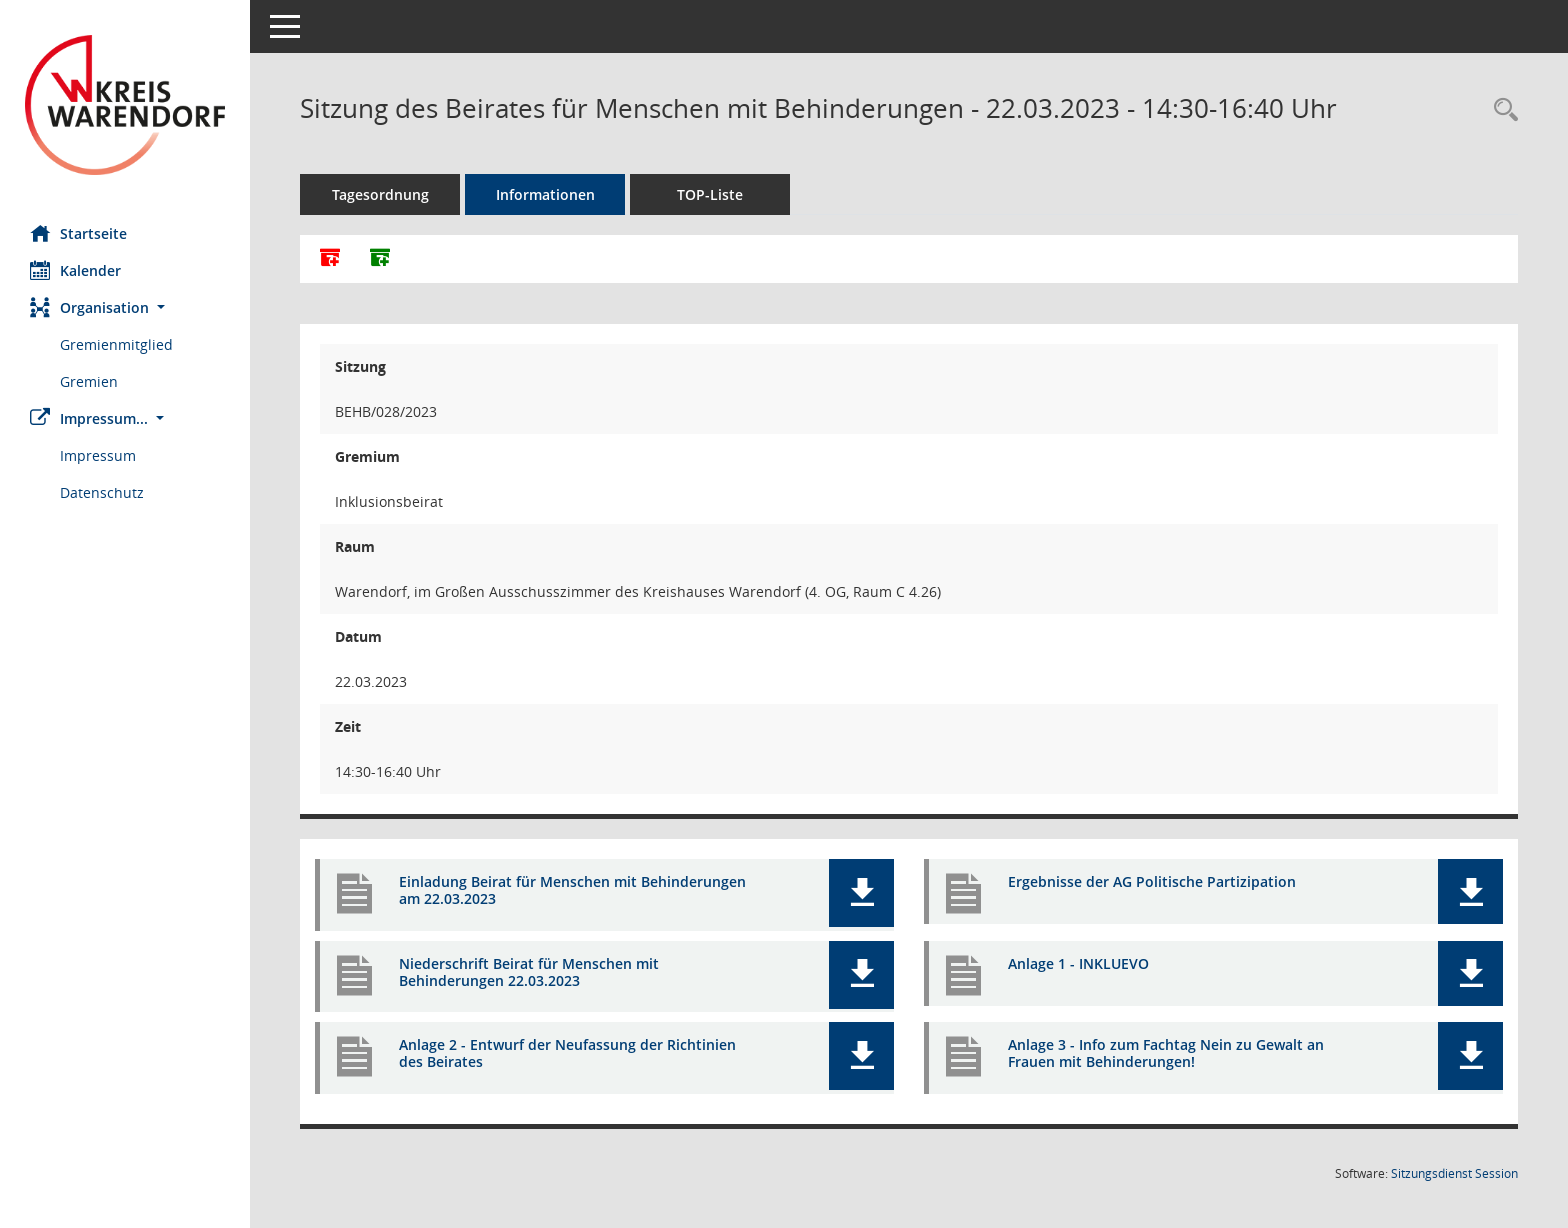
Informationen (545, 194)
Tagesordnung (380, 194)
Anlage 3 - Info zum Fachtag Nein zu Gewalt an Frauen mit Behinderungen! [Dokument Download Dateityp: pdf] (1166, 1053)
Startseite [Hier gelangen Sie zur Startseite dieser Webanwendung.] (78, 233)
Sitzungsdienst (1454, 1173)
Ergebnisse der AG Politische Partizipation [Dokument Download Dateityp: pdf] (1152, 881)
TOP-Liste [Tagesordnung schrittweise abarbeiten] (710, 194)
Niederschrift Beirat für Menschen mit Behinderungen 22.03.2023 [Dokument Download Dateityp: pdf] (529, 972)
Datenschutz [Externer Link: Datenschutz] (102, 492)
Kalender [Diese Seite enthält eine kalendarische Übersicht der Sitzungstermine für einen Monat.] (75, 270)
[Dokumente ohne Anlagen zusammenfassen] (380, 259)
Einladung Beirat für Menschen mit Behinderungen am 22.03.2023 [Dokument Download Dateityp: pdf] (572, 890)
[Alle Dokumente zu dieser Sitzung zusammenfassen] (330, 259)
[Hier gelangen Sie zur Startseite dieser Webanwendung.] (125, 105)
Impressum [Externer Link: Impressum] (98, 455)
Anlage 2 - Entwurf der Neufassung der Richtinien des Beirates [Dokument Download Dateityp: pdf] (567, 1053)
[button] (125, 307)
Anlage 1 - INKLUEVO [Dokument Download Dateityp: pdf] (1078, 963)
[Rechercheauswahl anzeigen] (1501, 110)
